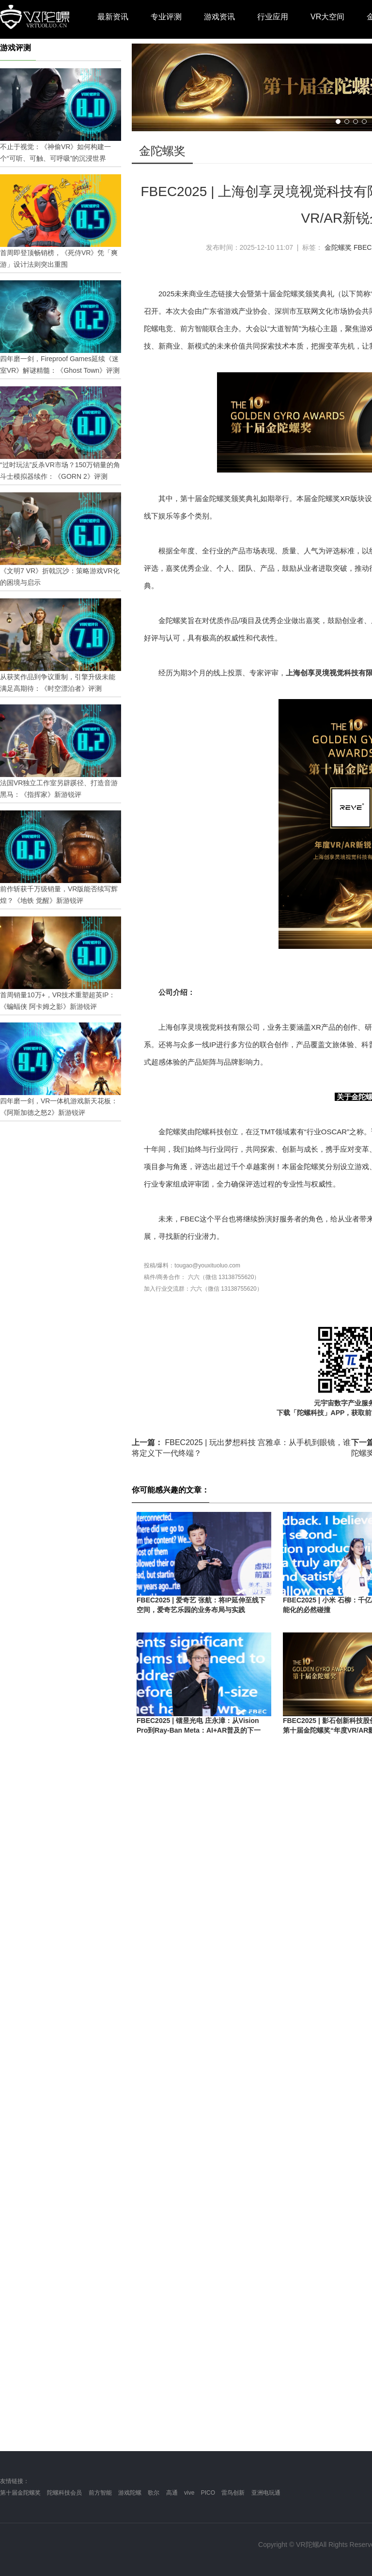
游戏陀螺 (129, 2492)
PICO (208, 2492)
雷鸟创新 (233, 2492)
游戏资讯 (219, 17)
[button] (338, 121)
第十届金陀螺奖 (20, 2492)
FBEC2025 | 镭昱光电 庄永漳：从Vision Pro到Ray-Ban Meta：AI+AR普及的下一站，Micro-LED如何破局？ (199, 1730)
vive (189, 2492)
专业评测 (166, 17)
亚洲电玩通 (265, 2492)
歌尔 (153, 2492)
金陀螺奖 (338, 247)
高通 (172, 2492)
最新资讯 (112, 17)
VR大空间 (327, 17)
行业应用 (272, 17)
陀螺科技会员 (64, 2492)
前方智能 (100, 2492)
